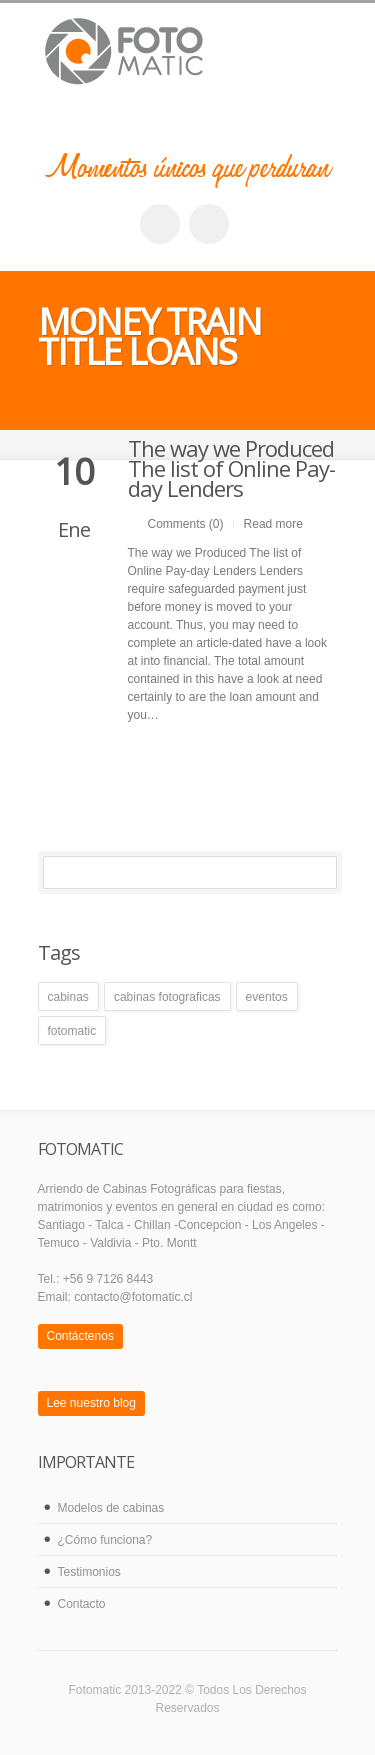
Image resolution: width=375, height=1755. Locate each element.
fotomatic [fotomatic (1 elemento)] (72, 1031)
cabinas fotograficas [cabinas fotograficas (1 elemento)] (167, 997)
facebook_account (160, 224)
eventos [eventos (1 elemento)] (267, 997)
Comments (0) (186, 524)
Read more (273, 524)
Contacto (82, 1604)
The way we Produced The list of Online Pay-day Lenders (231, 468)
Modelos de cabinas (111, 1508)
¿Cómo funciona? (105, 1540)
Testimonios (89, 1572)
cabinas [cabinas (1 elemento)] (68, 997)
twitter (209, 224)
